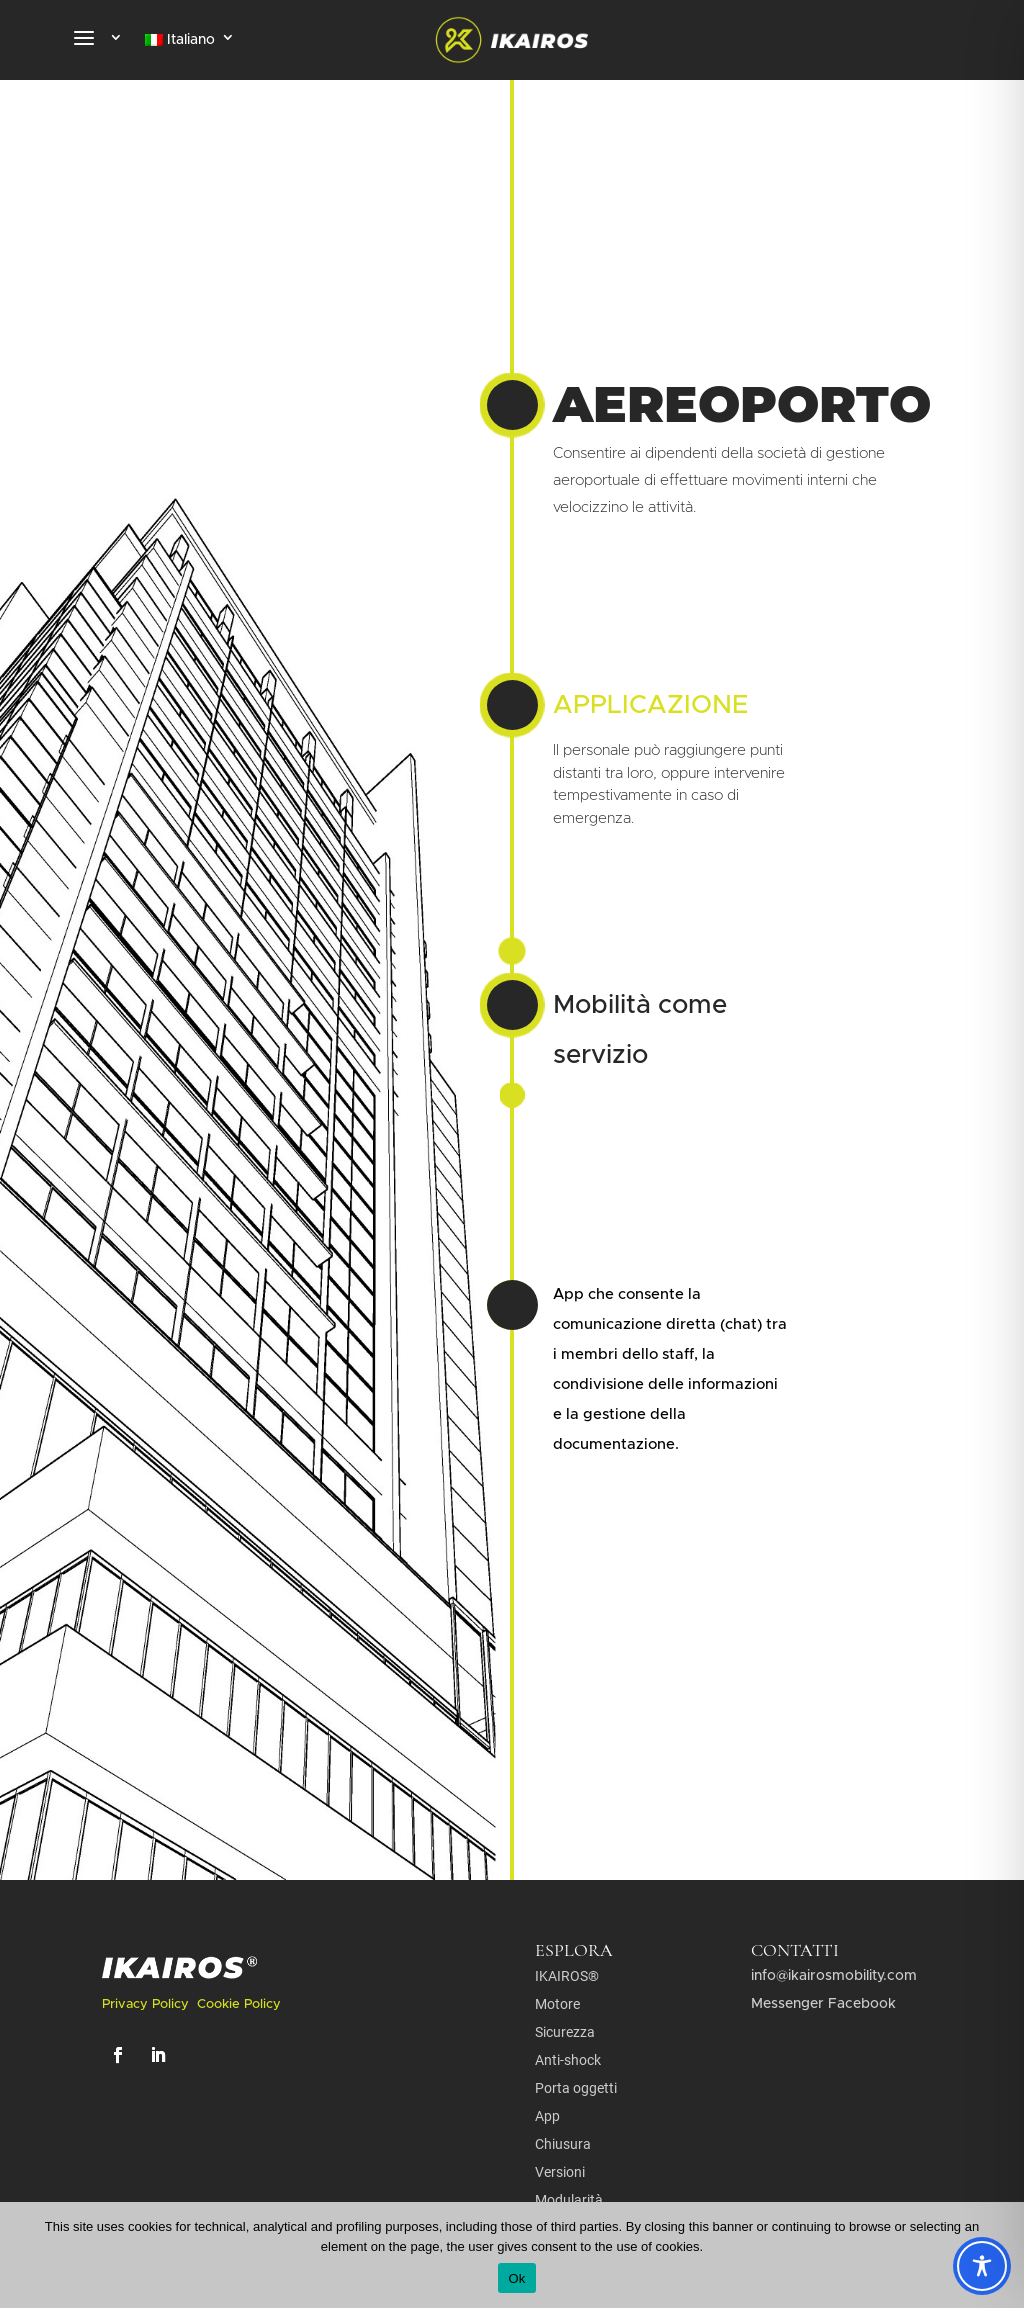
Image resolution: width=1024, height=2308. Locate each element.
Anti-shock (568, 2060)
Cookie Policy (239, 2004)
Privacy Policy (147, 2004)
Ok (516, 2278)
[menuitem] (190, 43)
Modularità (569, 2200)
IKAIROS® (567, 1976)
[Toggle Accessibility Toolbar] (982, 2266)
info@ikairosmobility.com (834, 1976)
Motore (557, 2004)
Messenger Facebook (823, 2004)
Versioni (560, 2172)
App (547, 2116)
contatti (795, 1950)
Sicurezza (565, 2032)
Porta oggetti (576, 2088)
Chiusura (563, 2144)
